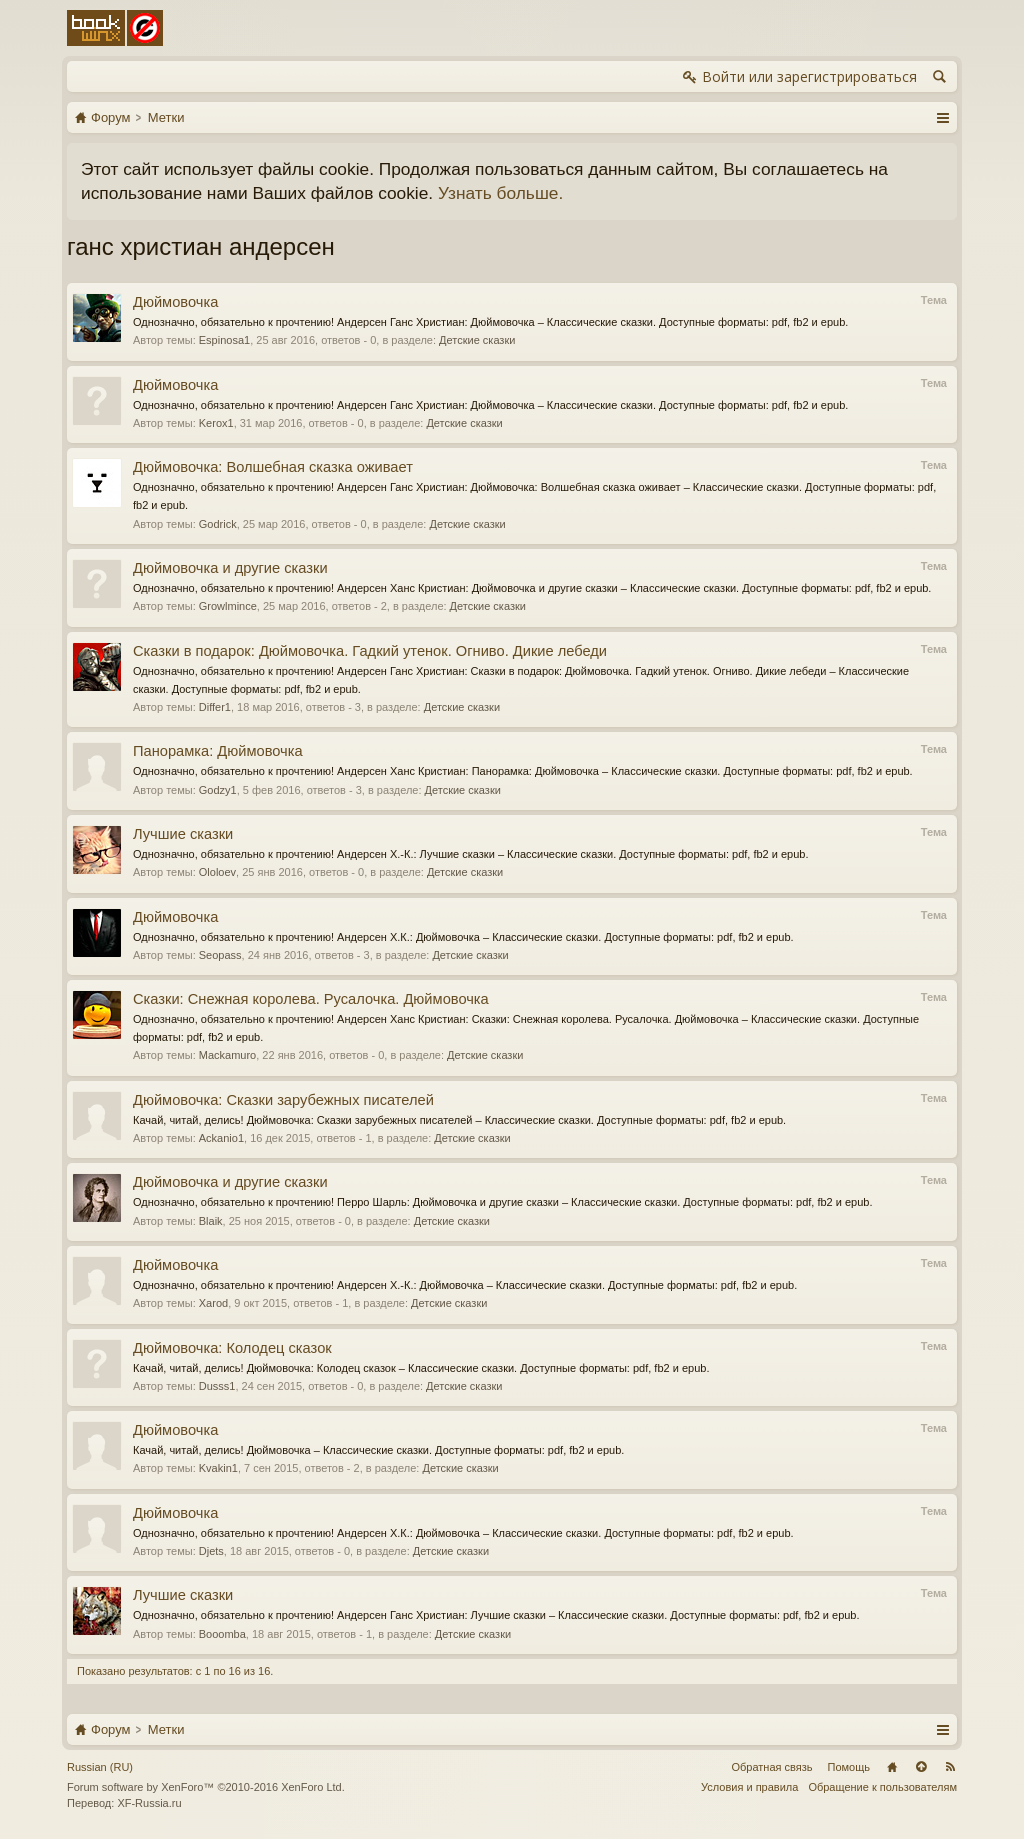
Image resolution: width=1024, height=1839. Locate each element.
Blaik (211, 1221)
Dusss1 (217, 1386)
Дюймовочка (175, 302)
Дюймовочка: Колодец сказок (232, 1348)
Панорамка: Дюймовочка (218, 751)
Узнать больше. (500, 193)
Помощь (849, 1767)
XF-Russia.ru (149, 1803)
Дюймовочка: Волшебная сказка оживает (273, 467)
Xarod (213, 1303)
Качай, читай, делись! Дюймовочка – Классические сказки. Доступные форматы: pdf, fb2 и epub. (378, 1450)
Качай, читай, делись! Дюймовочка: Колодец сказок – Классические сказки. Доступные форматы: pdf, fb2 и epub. (421, 1368)
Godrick (218, 524)
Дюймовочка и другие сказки (230, 568)
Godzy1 (218, 790)
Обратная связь (771, 1767)
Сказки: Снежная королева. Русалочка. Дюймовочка (311, 999)
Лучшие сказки (183, 834)
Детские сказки (477, 340)
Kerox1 (216, 423)
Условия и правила (749, 1787)
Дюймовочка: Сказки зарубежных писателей (283, 1100)
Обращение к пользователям (882, 1787)
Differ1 (215, 707)
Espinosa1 (224, 340)
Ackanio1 (221, 1138)
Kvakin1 (218, 1468)
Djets (211, 1551)
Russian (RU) (100, 1767)
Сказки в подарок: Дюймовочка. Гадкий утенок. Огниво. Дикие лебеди (370, 651)
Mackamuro (227, 1055)
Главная (892, 1767)
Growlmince (228, 606)
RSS (950, 1767)
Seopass (220, 955)
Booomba (222, 1634)
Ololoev (217, 872)
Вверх (921, 1767)
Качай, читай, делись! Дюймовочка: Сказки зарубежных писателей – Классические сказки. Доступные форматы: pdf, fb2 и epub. (459, 1120)
